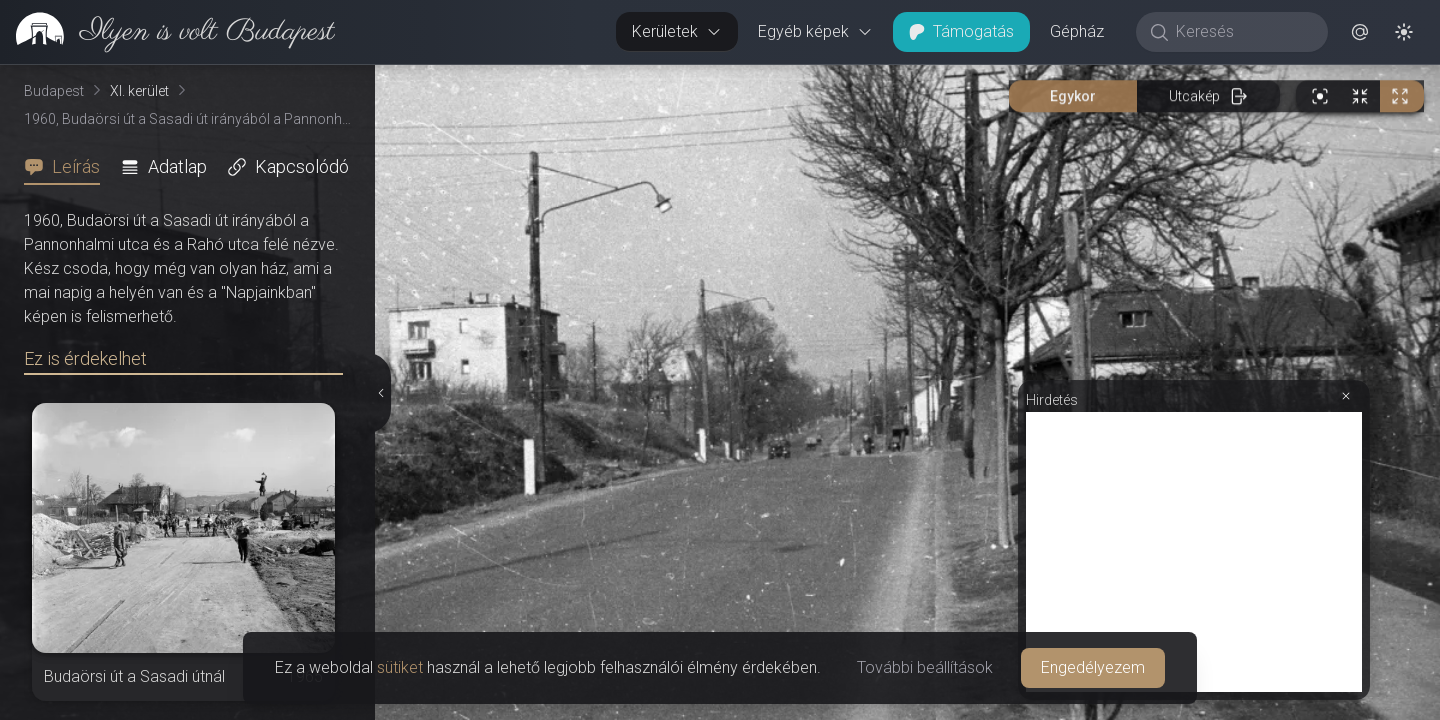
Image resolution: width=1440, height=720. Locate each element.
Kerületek (677, 31)
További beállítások (925, 667)
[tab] (68, 167)
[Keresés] (1242, 32)
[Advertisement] (1194, 552)
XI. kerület (139, 91)
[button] (1360, 32)
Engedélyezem (1093, 667)
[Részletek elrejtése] (381, 393)
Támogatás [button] (961, 31)
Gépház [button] (1077, 31)
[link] (167, 32)
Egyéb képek (815, 31)
